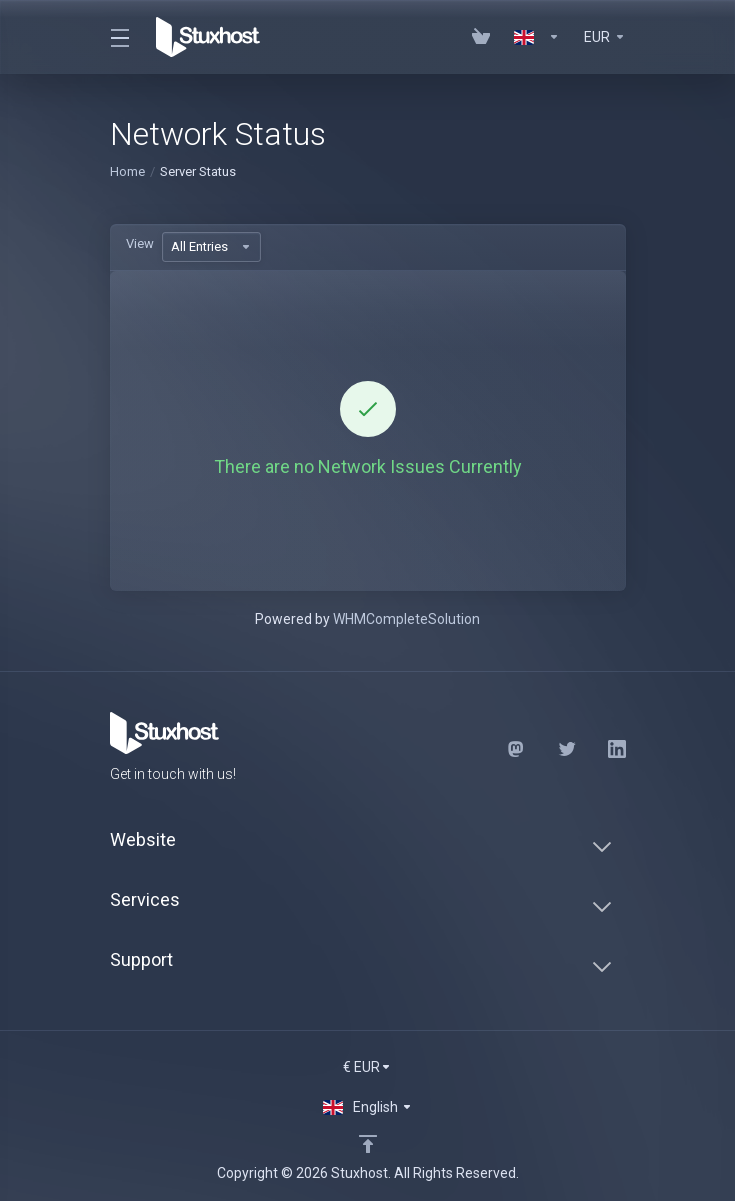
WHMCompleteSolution (406, 619)
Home (127, 171)
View (140, 243)
